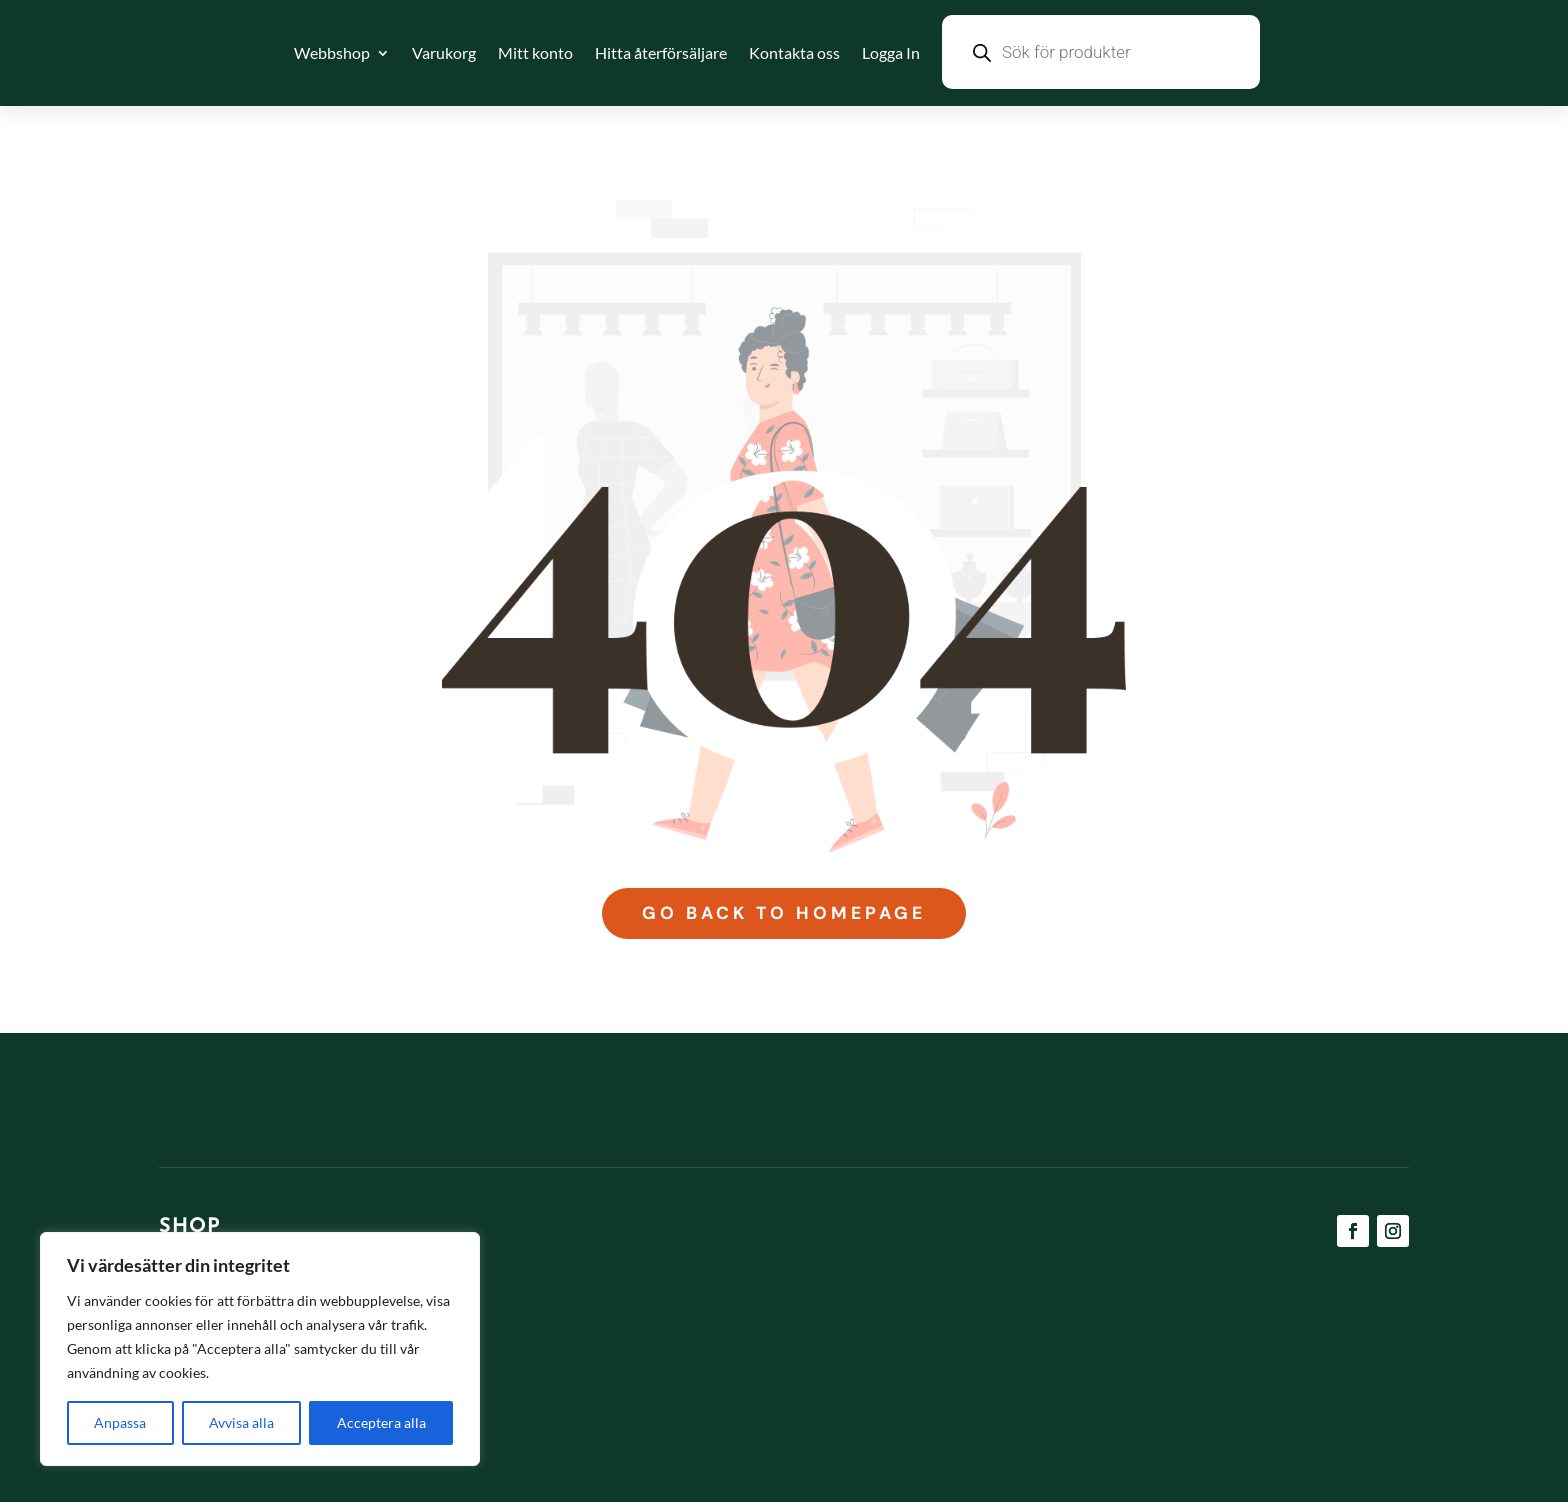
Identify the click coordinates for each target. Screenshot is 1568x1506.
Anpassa (120, 1422)
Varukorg (444, 52)
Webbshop (332, 52)
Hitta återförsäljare (661, 52)
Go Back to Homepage (783, 916)
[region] (260, 1349)
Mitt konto (535, 52)
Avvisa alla (241, 1422)
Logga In (891, 52)
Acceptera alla (381, 1422)
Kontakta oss (794, 52)
